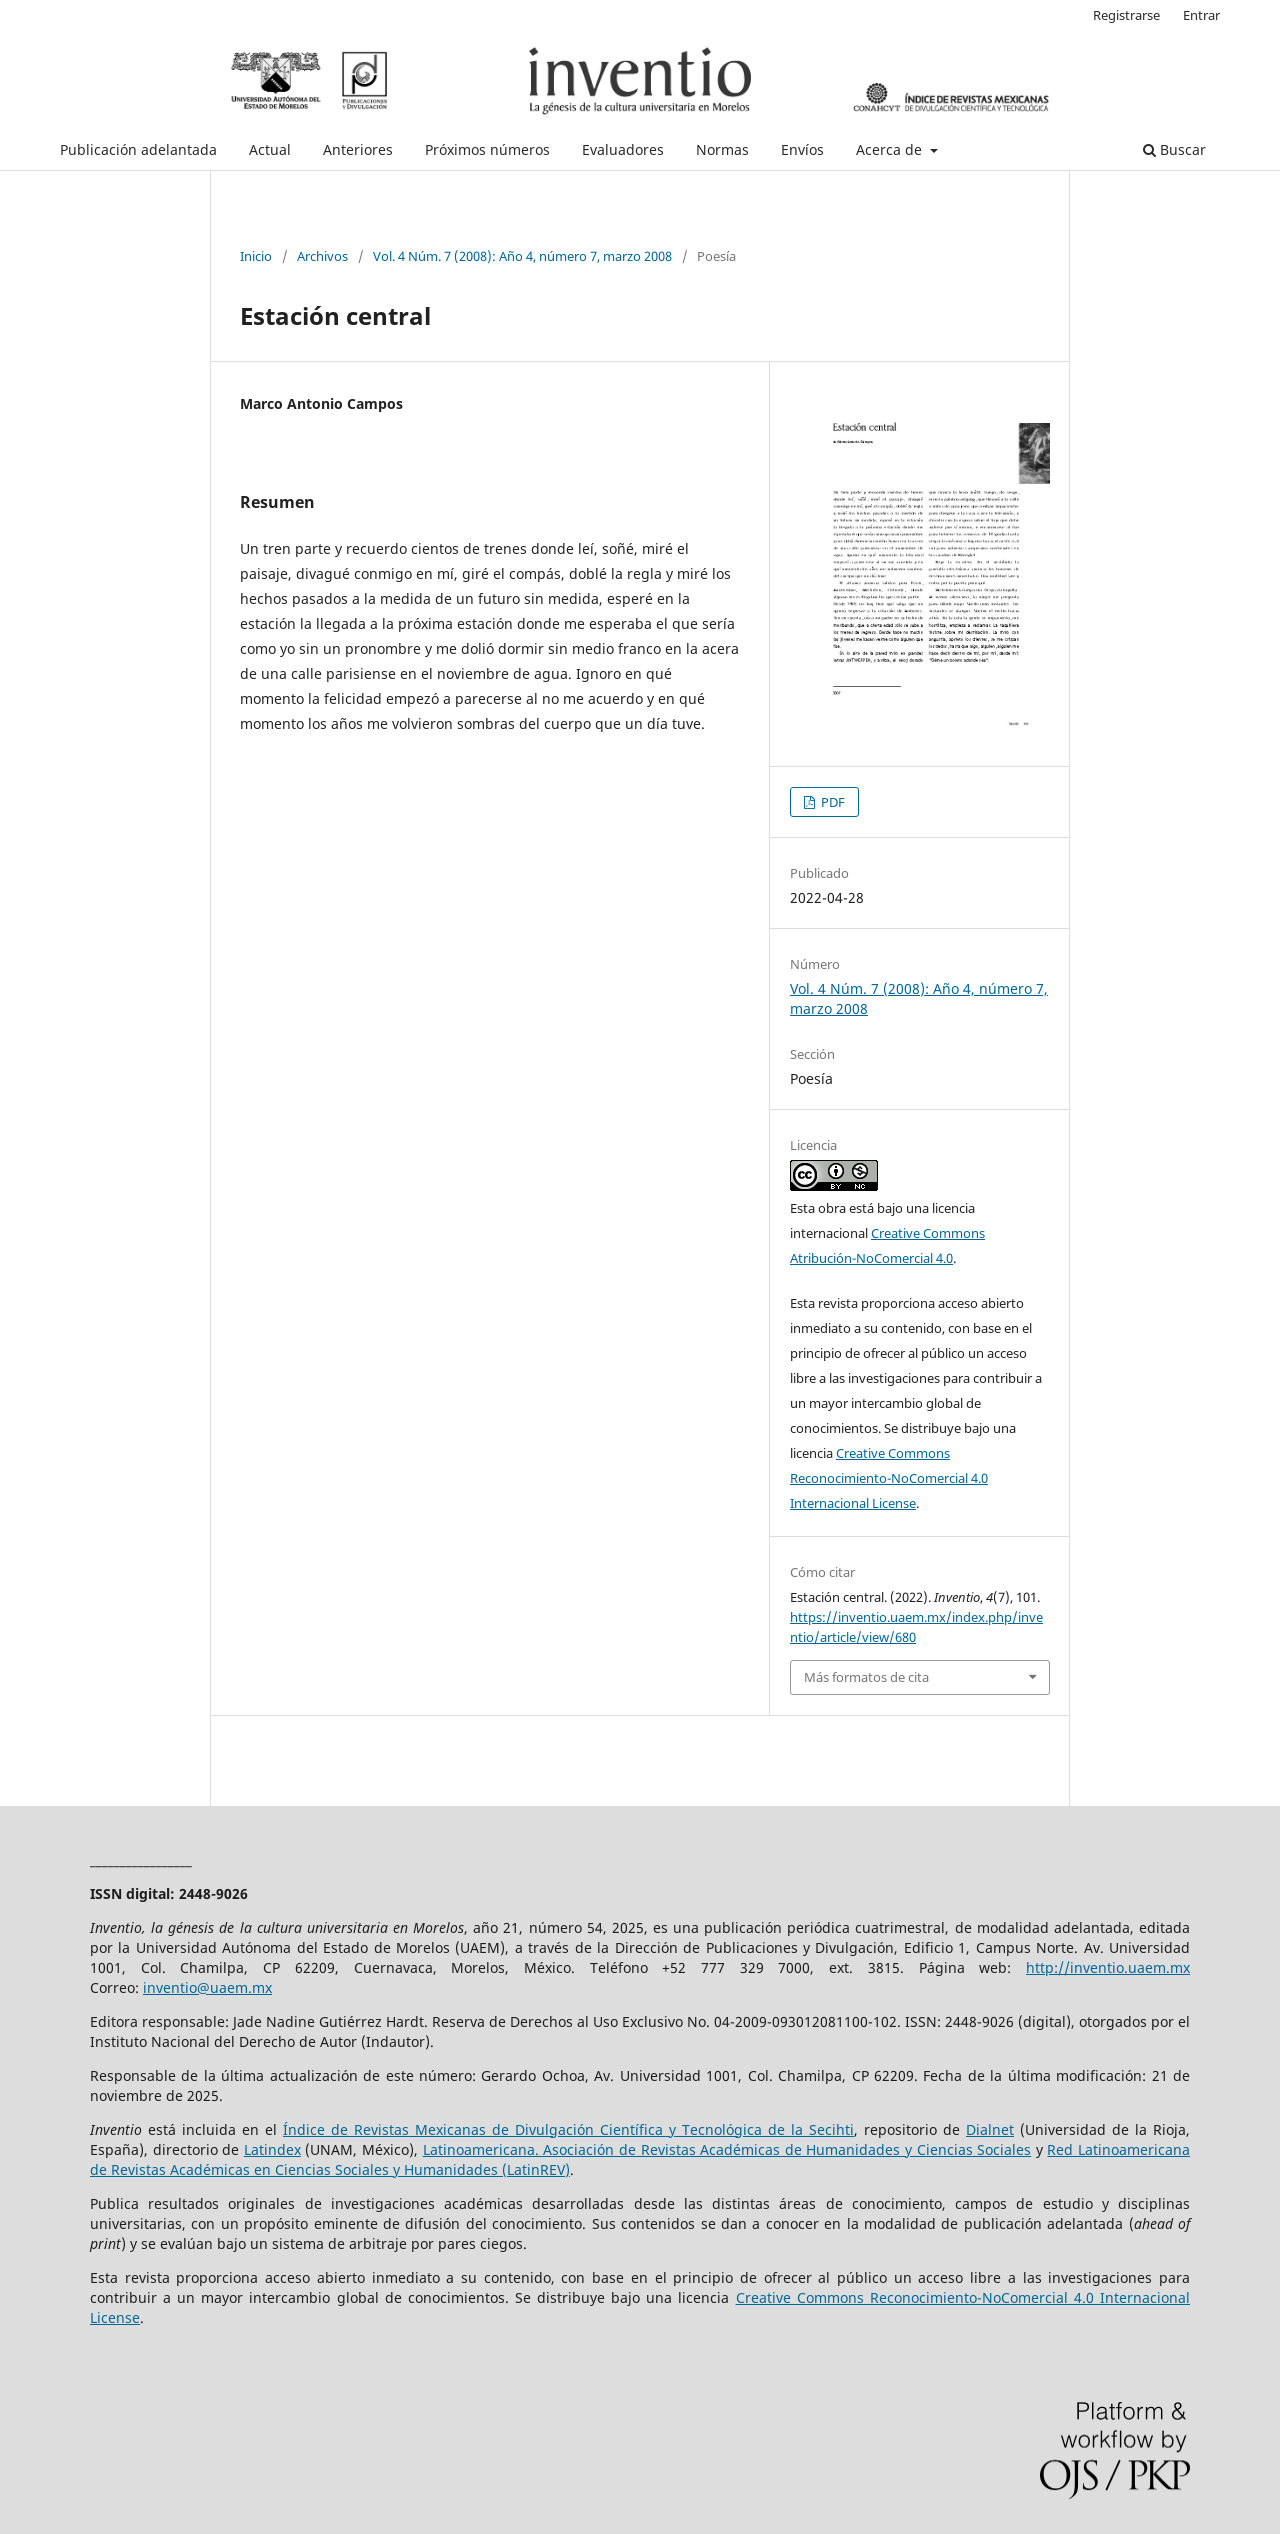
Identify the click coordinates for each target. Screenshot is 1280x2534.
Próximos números (487, 149)
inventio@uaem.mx (207, 1987)
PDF (831, 802)
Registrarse (1126, 15)
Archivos (322, 256)
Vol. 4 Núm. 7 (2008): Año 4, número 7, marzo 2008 (522, 256)
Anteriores (358, 149)
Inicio (256, 256)
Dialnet (990, 2129)
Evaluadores (623, 149)
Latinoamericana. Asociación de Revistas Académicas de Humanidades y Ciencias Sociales (727, 2149)
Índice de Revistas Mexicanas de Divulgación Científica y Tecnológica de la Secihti (568, 2129)
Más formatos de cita (866, 1677)
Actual (270, 149)
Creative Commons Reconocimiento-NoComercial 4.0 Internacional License (889, 1478)
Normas (722, 149)
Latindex (272, 2149)
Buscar (1174, 149)
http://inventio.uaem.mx (1108, 1967)
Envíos (802, 149)
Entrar (1201, 15)
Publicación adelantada (138, 149)
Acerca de (891, 149)
